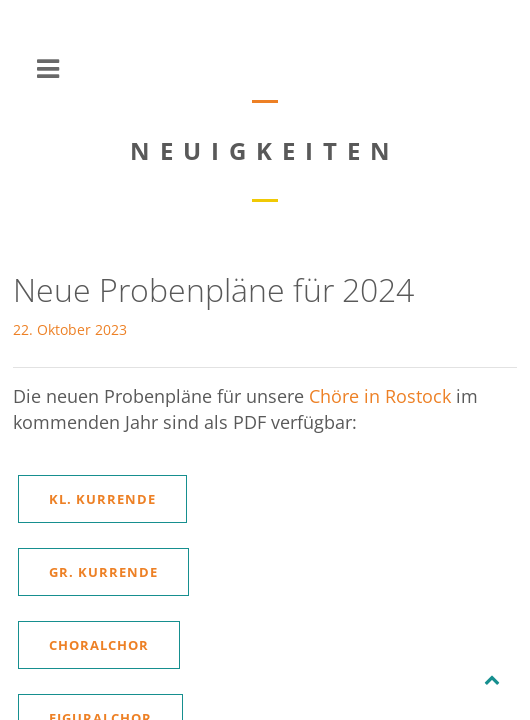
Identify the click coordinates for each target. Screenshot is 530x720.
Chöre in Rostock (380, 396)
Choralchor (99, 645)
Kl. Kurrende (102, 499)
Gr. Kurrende (103, 572)
